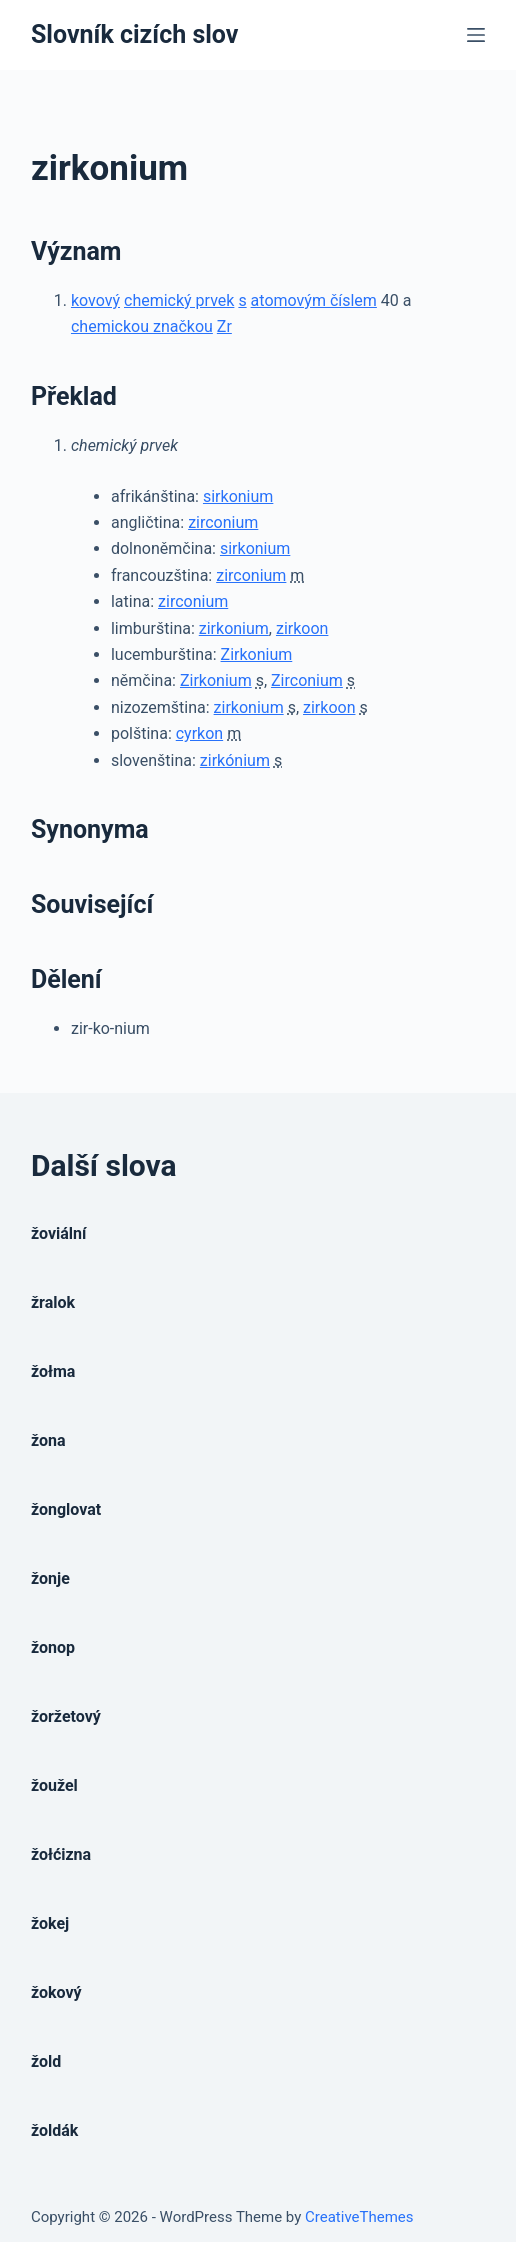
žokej (50, 1923)
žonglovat (66, 1509)
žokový (56, 1992)
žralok (53, 1302)
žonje (50, 1578)
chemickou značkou (142, 326)
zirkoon (302, 628)
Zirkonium (257, 654)
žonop (53, 1647)
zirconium (223, 522)
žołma (53, 1371)
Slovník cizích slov (134, 34)
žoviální (58, 1233)
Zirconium (307, 680)
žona (48, 1440)
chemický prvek (179, 300)
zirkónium (235, 760)
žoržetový (66, 1716)
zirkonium (234, 628)
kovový (95, 300)
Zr (224, 326)
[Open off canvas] (476, 35)
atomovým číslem (314, 300)
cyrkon (199, 733)
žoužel (54, 1785)
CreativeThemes (359, 2217)
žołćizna (61, 1854)
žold (46, 2061)
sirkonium (238, 496)
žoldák (54, 2130)
